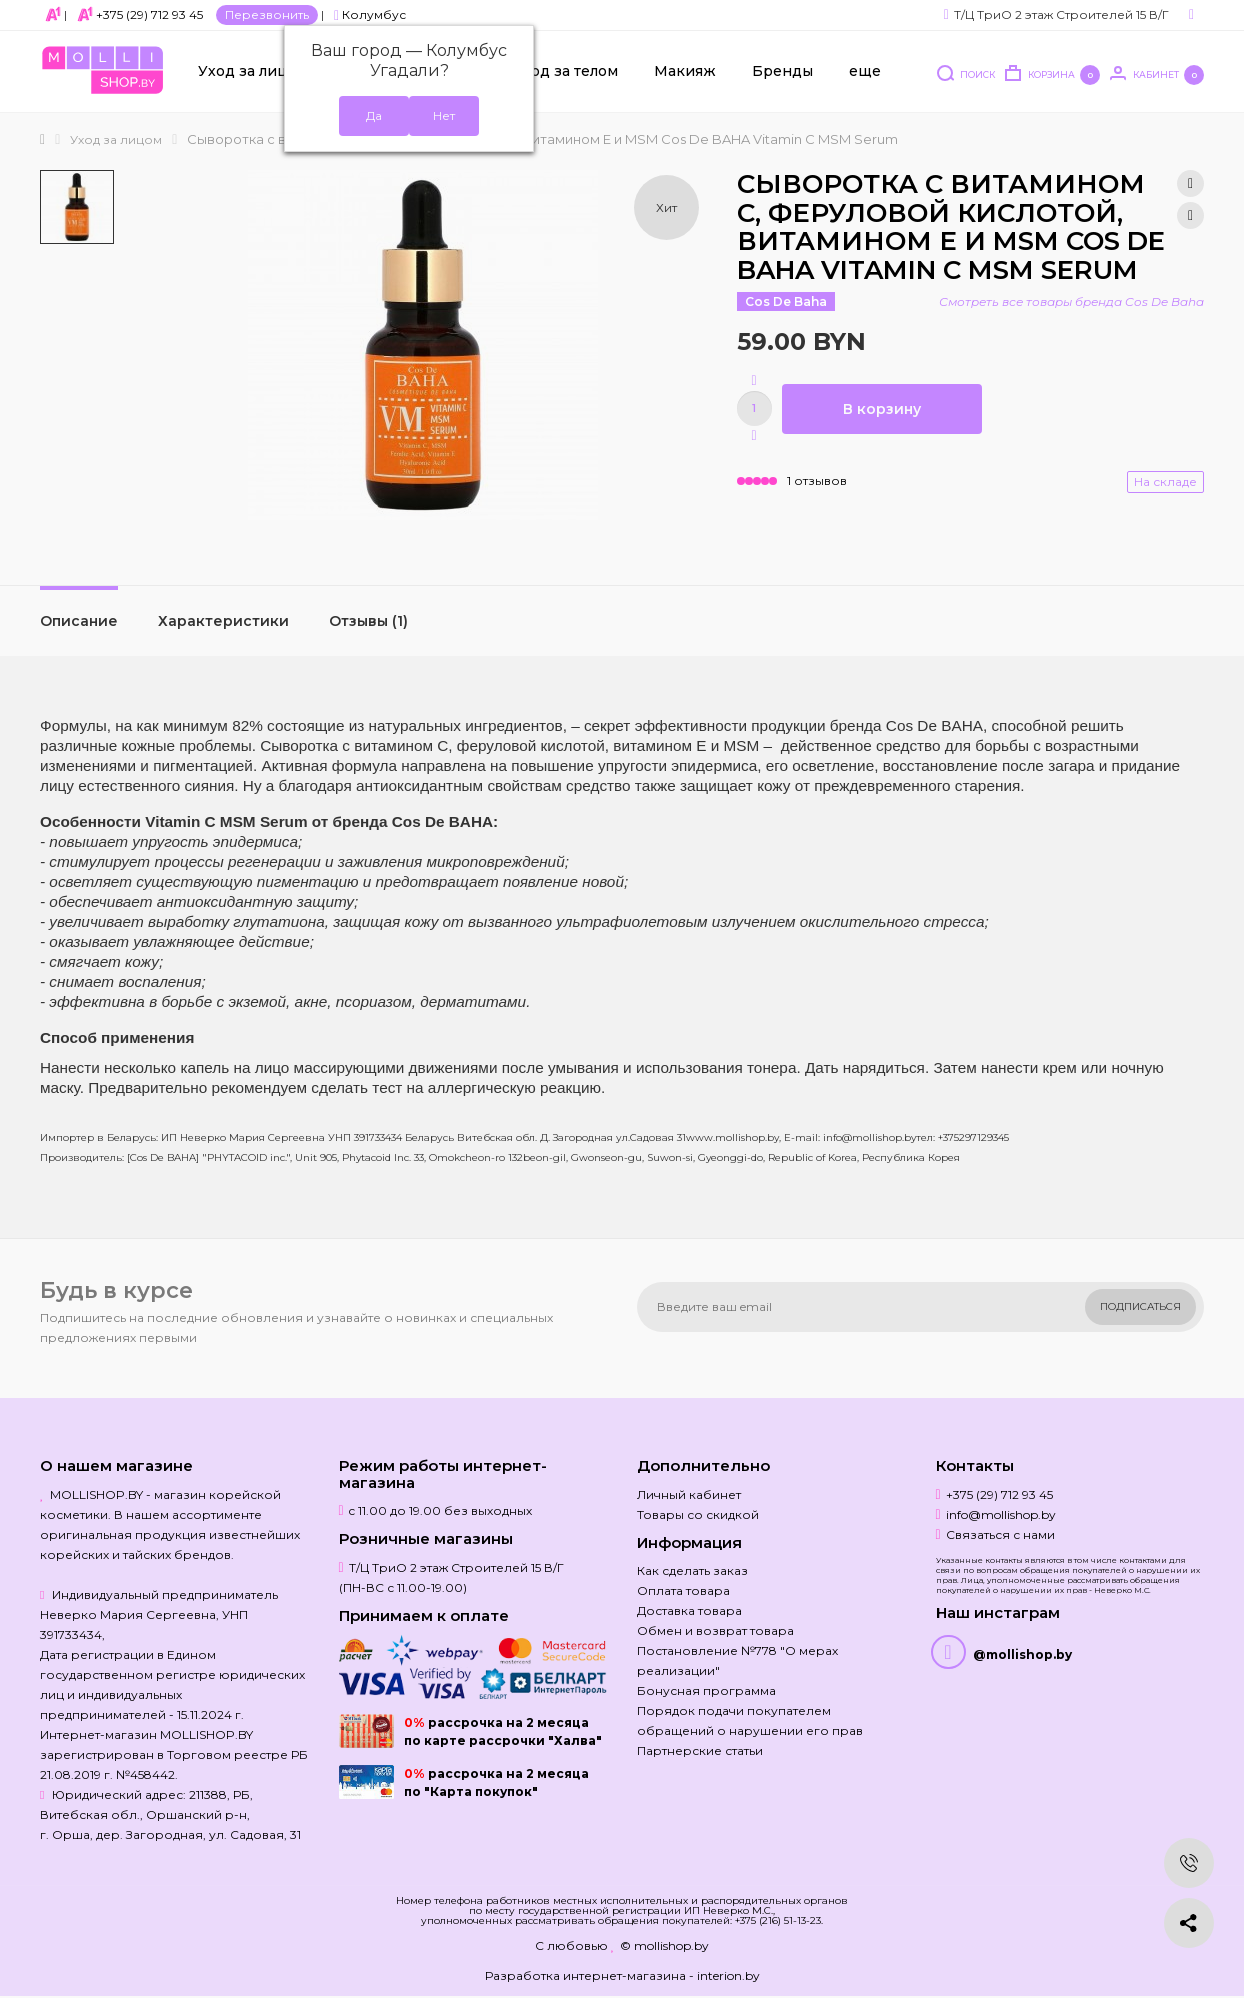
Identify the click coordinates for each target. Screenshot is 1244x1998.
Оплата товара (683, 1590)
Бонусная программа (706, 1690)
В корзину (882, 409)
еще (865, 71)
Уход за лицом (253, 71)
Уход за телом (565, 71)
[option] (77, 207)
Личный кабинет (689, 1494)
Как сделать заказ (692, 1570)
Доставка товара (689, 1610)
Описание (79, 621)
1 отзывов (817, 480)
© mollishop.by (664, 1945)
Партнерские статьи (700, 1750)
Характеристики (223, 621)
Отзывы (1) (368, 621)
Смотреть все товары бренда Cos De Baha (1071, 301)
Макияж (685, 71)
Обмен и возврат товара (715, 1630)
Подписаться (1140, 1306)
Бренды (782, 71)
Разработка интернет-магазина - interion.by (622, 1975)
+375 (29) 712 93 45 (149, 14)
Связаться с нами (1000, 1534)
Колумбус (370, 14)
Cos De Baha (786, 301)
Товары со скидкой (698, 1514)
